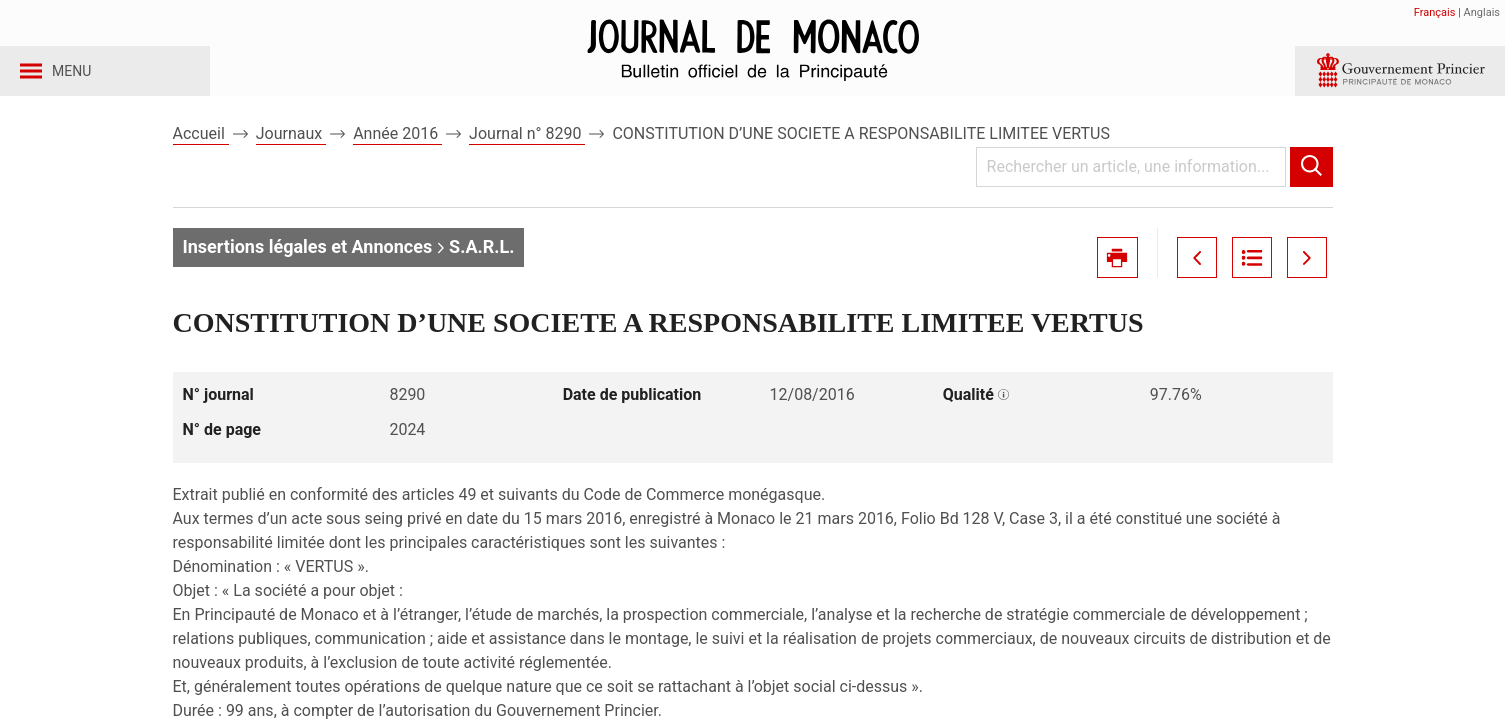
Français (1435, 12)
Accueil (201, 158)
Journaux (291, 158)
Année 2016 (397, 158)
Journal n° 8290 (527, 158)
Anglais (1482, 12)
